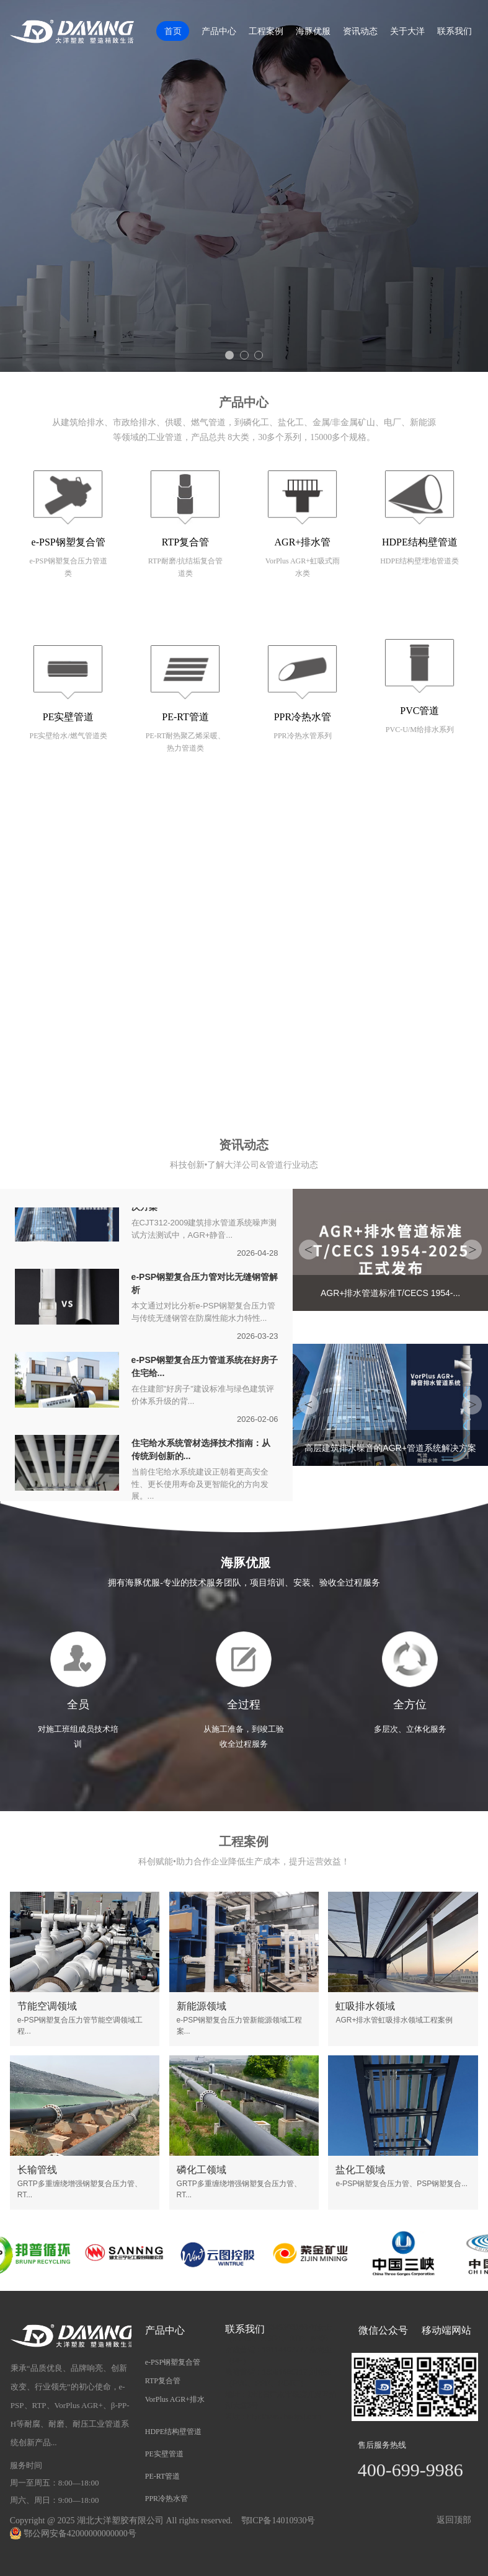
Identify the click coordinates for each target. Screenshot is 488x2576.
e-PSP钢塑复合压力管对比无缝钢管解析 (204, 1284)
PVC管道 (419, 710)
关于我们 (244, 837)
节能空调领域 (47, 2006)
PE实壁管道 (68, 717)
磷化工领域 (201, 2169)
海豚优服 (313, 31)
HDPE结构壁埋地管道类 (419, 561)
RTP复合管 (185, 542)
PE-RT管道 (185, 717)
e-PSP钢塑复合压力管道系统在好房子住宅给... (204, 1367)
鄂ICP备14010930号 (278, 2520)
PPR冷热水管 (302, 717)
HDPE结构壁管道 (420, 542)
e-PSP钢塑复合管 (68, 542)
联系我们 (454, 31)
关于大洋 (407, 31)
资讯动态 (360, 31)
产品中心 (219, 31)
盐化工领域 (360, 2169)
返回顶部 (454, 2520)
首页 (173, 31)
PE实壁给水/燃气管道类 (68, 735)
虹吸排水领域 (365, 2006)
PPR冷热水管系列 (302, 735)
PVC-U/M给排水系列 (420, 729)
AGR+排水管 (303, 542)
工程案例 (266, 31)
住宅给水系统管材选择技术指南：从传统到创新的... (200, 1450)
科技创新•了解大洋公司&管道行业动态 (244, 1165)
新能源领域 (201, 2006)
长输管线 (37, 2169)
